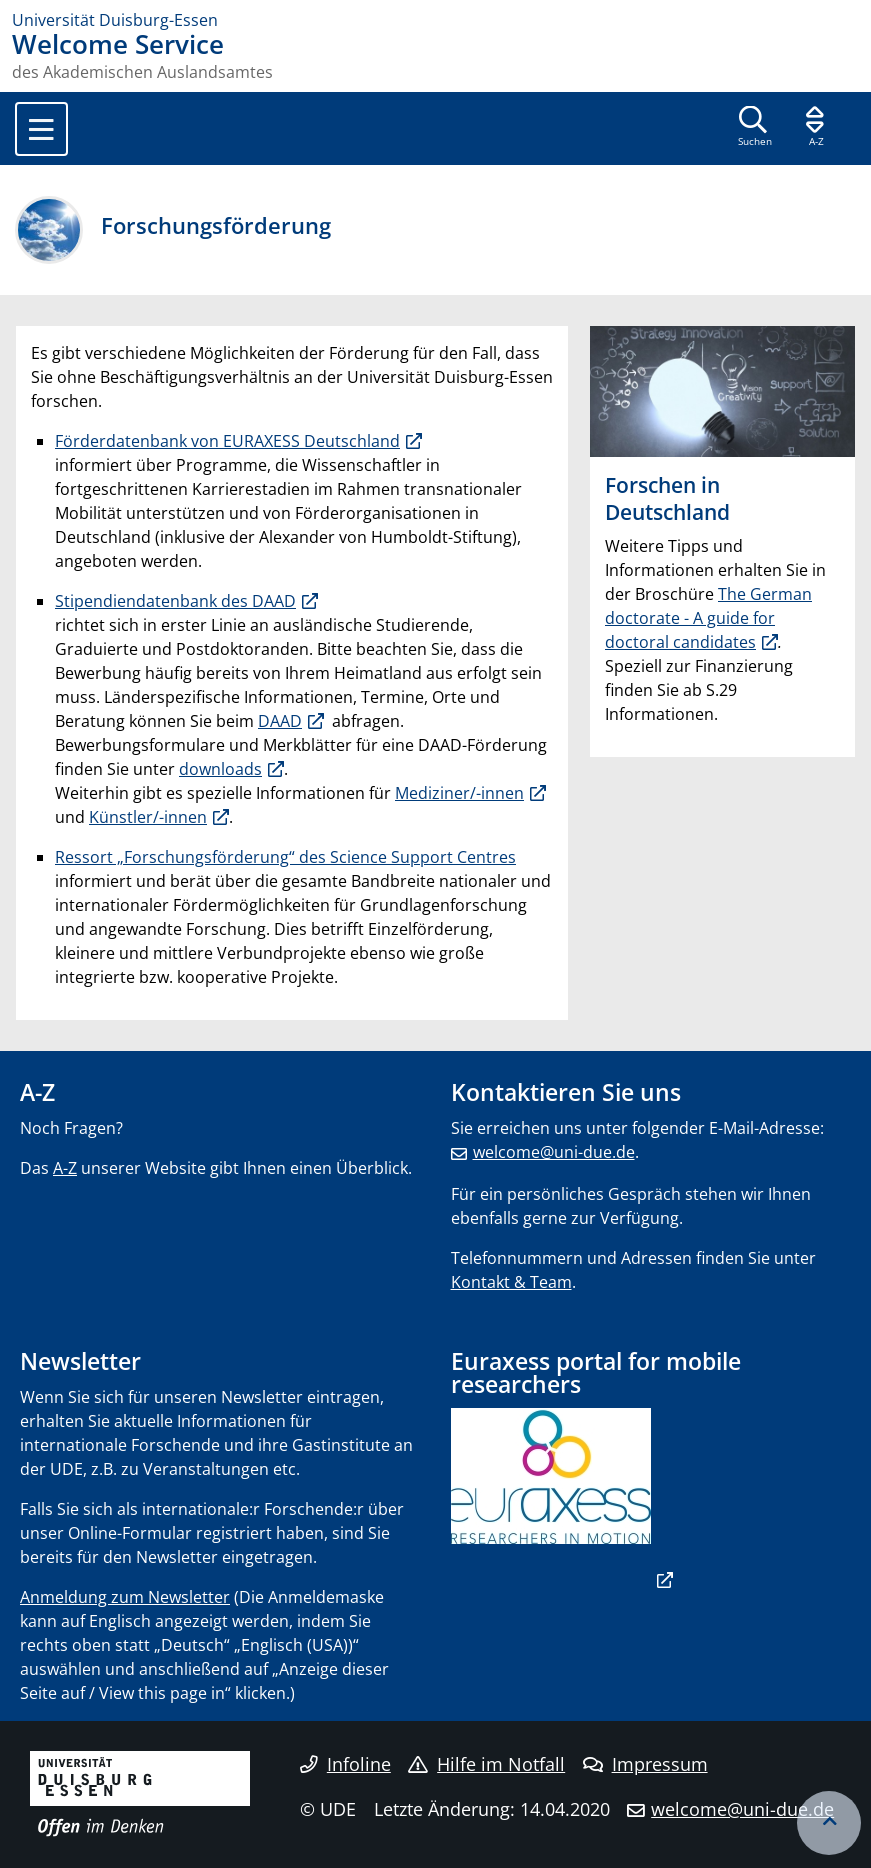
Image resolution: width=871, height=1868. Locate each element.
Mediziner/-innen (459, 793)
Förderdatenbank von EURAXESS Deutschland (227, 441)
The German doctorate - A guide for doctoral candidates (708, 618)
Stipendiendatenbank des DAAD (175, 601)
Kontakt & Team (511, 1282)
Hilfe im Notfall (486, 1764)
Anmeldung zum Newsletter (125, 1597)
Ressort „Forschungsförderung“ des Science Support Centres (285, 857)
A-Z (65, 1168)
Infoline (345, 1764)
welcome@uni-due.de (554, 1152)
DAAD (280, 721)
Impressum (645, 1764)
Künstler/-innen (148, 817)
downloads (220, 769)
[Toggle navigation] (41, 129)
